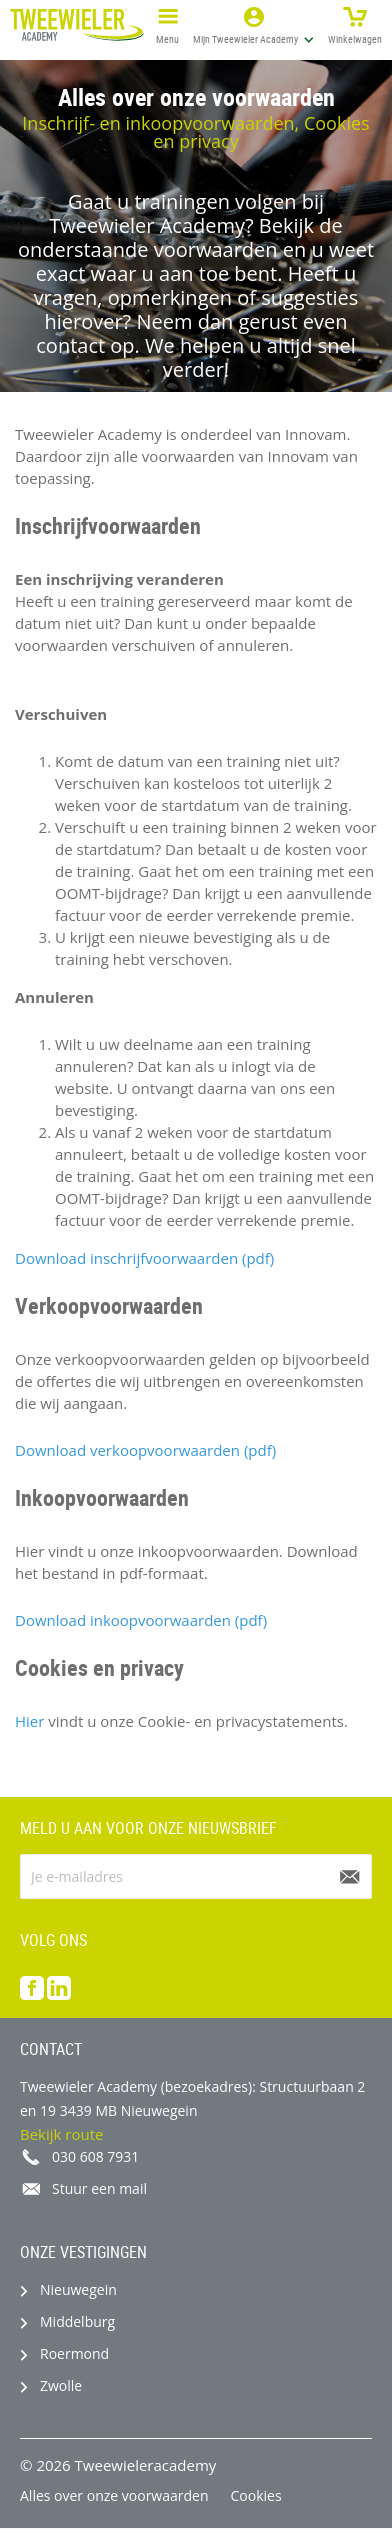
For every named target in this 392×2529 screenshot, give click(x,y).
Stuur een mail (99, 2188)
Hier (29, 1721)
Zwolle (61, 2385)
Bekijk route (61, 2134)
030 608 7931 (95, 2156)
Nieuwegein (78, 2289)
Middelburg (77, 2321)
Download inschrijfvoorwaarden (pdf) (144, 1258)
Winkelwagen (355, 23)
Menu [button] (167, 23)
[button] (253, 25)
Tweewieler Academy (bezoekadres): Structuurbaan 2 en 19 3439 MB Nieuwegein (192, 2098)
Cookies (256, 2495)
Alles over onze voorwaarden (114, 2495)
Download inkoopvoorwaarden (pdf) (141, 1620)
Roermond (74, 2353)
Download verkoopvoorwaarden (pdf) (145, 1450)
